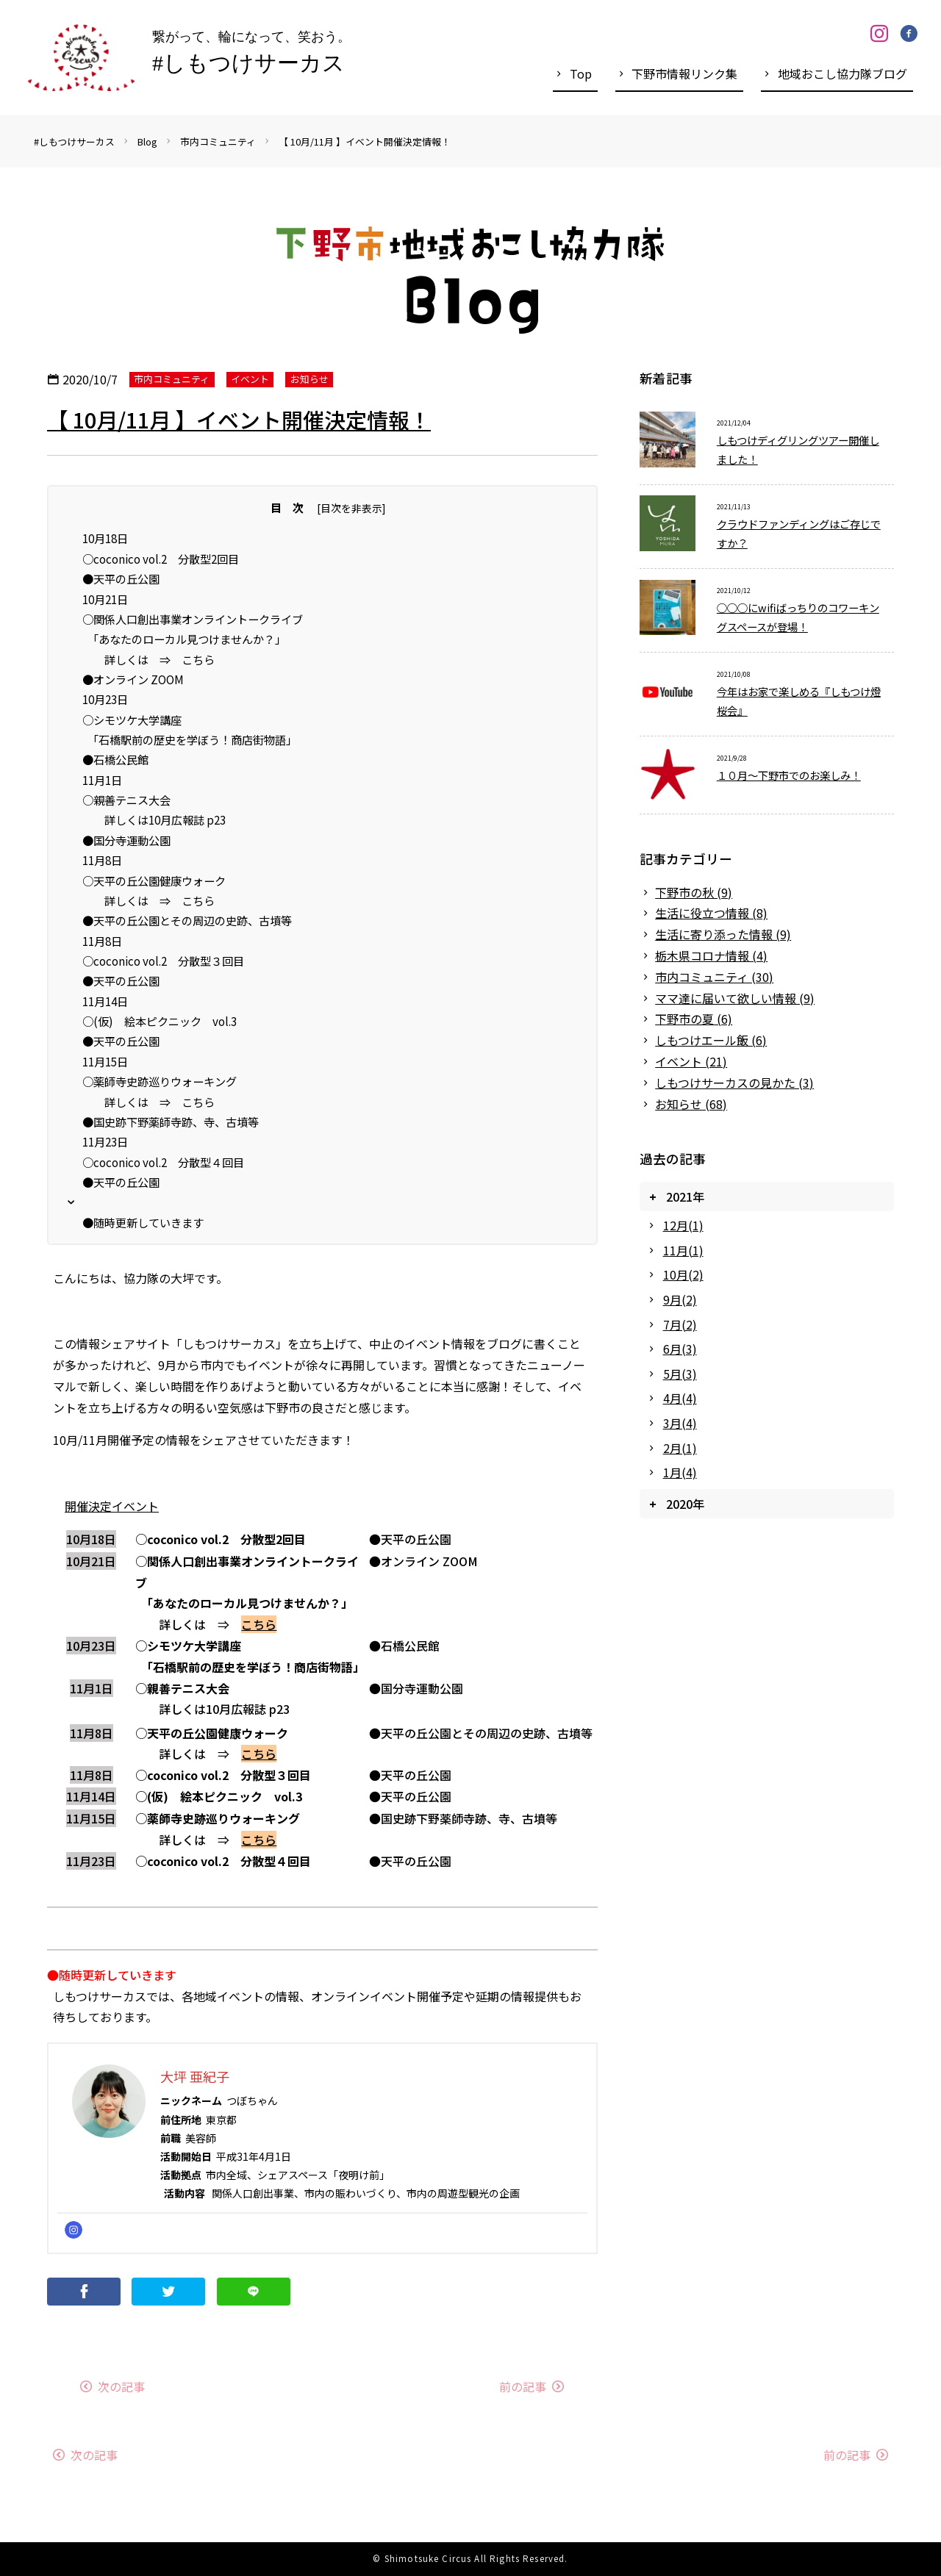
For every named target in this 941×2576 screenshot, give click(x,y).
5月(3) (680, 1373)
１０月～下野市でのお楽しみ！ (789, 775)
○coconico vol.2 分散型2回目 (160, 558)
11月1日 (102, 780)
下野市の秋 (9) (693, 892)
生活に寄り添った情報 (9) (723, 934)
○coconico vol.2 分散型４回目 (163, 1162)
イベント (250, 379)
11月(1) (683, 1250)
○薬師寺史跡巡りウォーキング (159, 1081)
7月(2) (680, 1324)
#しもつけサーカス (74, 141)
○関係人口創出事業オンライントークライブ (192, 619)
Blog (147, 141)
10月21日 (105, 599)
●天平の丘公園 (121, 578)
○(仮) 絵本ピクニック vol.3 (159, 1021)
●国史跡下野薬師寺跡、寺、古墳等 (170, 1121)
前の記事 (522, 2386)
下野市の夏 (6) (693, 1018)
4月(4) (680, 1398)
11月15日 (105, 1061)
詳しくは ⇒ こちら (148, 659)
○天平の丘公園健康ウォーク (154, 880)
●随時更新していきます (143, 1222)
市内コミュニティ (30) (714, 977)
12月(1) (683, 1225)
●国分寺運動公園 (126, 840)
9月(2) (680, 1299)
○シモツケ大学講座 (132, 719)
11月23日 (105, 1141)
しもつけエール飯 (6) (711, 1040)
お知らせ (309, 379)
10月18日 (105, 538)
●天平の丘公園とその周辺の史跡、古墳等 (187, 920)
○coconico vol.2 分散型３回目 (163, 960)
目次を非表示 (351, 508)
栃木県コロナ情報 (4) (711, 955)
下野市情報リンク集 (684, 73)
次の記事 (121, 2386)
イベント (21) (691, 1061)
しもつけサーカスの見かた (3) (734, 1082)
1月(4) (680, 1472)
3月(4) (680, 1423)
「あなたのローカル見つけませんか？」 (184, 639)
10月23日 (105, 699)
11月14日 (105, 1001)
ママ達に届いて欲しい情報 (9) (735, 998)
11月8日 (102, 860)
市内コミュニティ (218, 141)
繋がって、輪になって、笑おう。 (251, 56)
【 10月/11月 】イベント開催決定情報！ (365, 141)
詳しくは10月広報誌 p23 (154, 819)
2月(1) (680, 1448)
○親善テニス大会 (126, 800)
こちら (258, 1624)
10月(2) (683, 1274)
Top (581, 73)
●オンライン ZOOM (133, 679)
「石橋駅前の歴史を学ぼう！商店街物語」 (189, 739)
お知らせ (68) (691, 1104)
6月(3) (680, 1348)
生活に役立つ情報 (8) (711, 913)
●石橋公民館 (115, 759)
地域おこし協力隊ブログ (842, 73)
